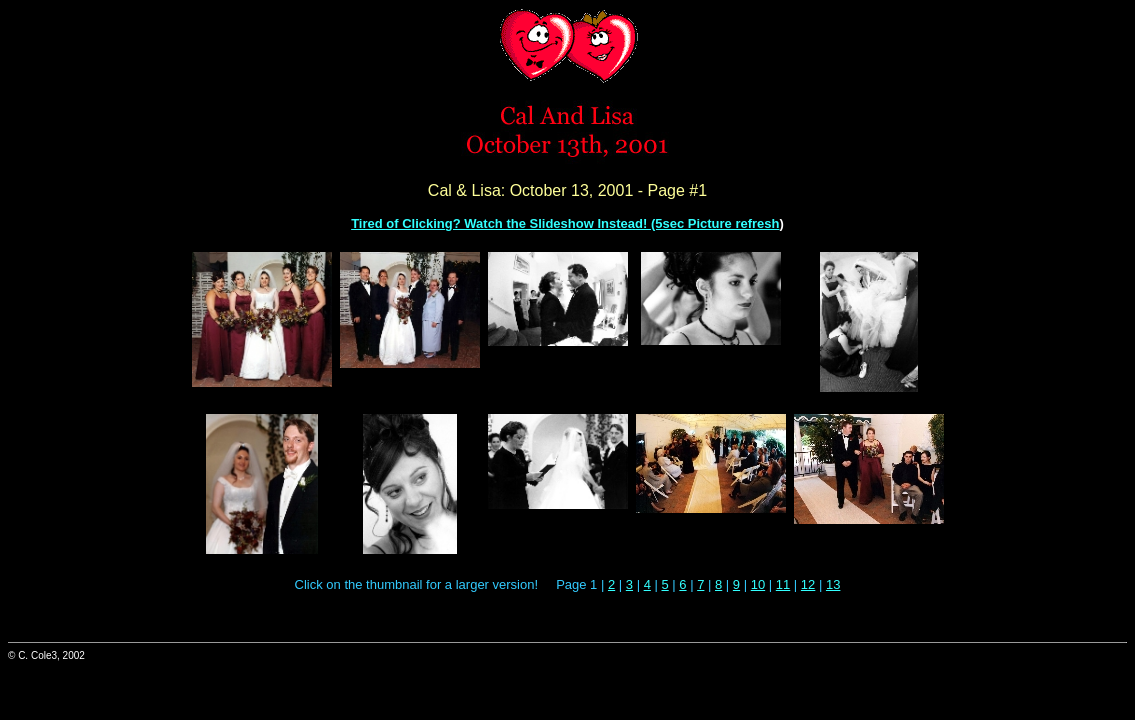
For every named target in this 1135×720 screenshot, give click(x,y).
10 (758, 584)
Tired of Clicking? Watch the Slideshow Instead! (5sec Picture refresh (565, 223)
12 (808, 584)
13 (833, 584)
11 (783, 584)
